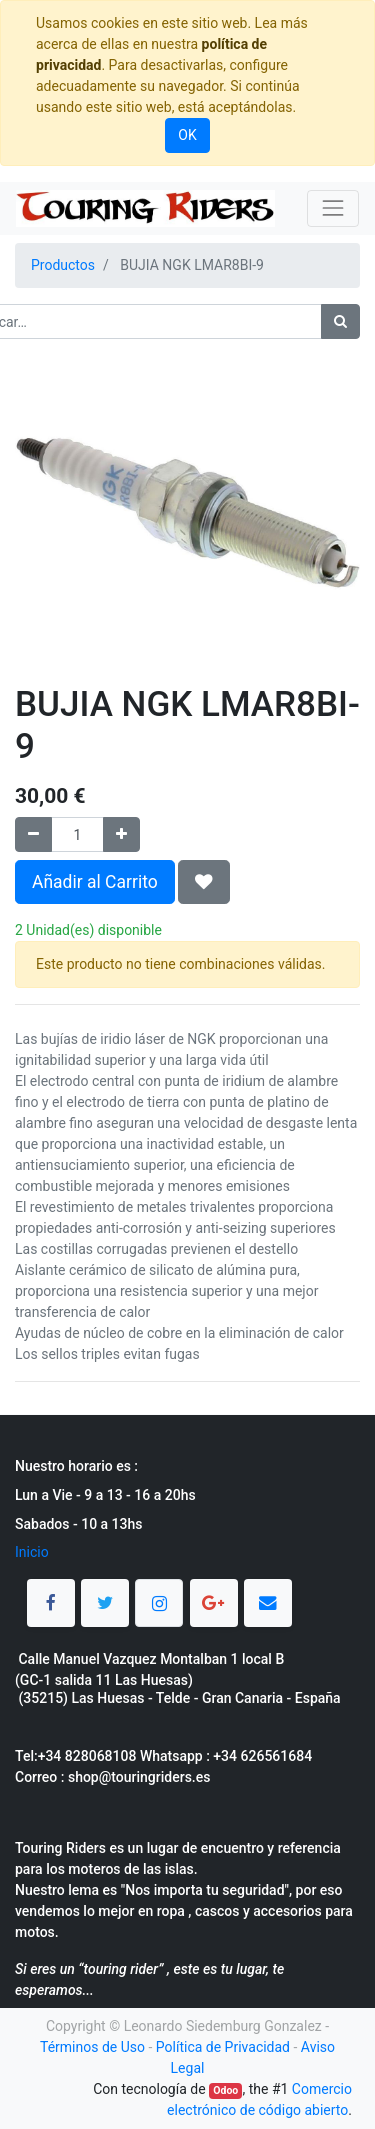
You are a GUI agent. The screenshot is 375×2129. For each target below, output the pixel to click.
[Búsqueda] (340, 321)
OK (187, 135)
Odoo (225, 2090)
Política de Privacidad (223, 2047)
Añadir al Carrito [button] (95, 882)
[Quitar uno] (33, 834)
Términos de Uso (92, 2047)
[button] (204, 882)
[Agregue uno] (121, 834)
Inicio (32, 1552)
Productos (63, 265)
